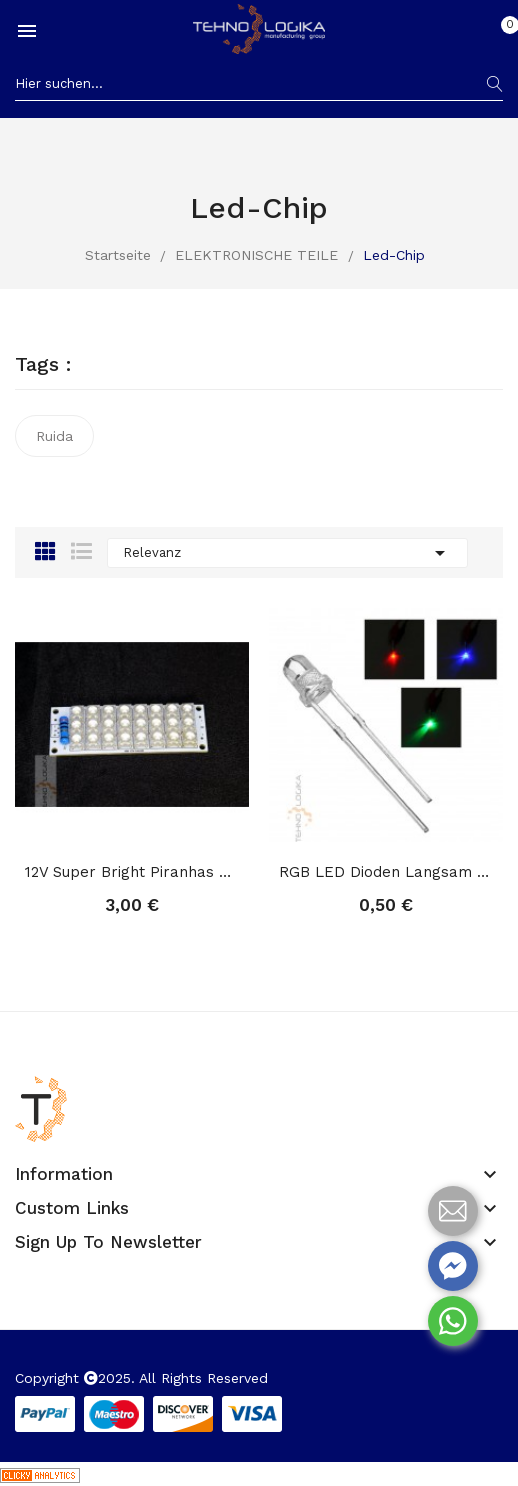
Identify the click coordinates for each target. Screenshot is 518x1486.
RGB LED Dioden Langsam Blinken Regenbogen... (386, 872)
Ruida (54, 436)
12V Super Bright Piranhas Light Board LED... (132, 872)
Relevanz (287, 553)
